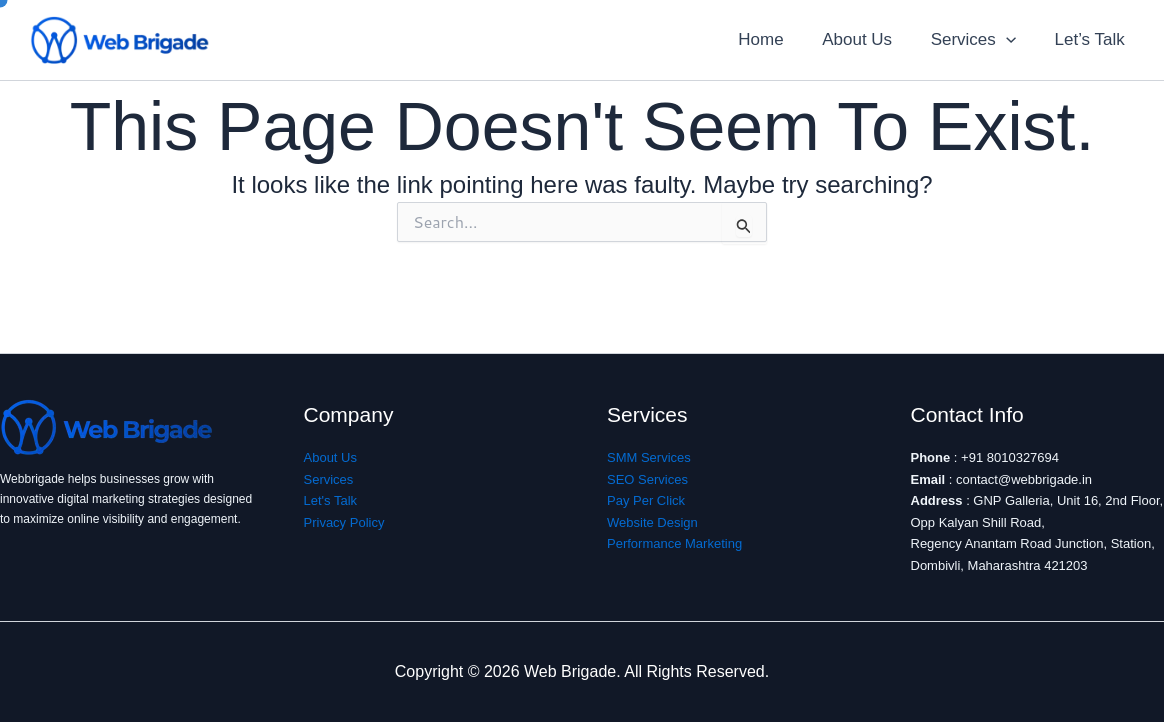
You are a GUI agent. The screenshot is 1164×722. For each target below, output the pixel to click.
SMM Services (649, 457)
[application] (1013, 40)
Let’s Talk (1092, 39)
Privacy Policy (344, 522)
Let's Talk (331, 500)
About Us (868, 39)
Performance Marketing (674, 543)
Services (979, 40)
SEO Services (647, 479)
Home (776, 39)
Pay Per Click (646, 500)
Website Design (652, 522)
